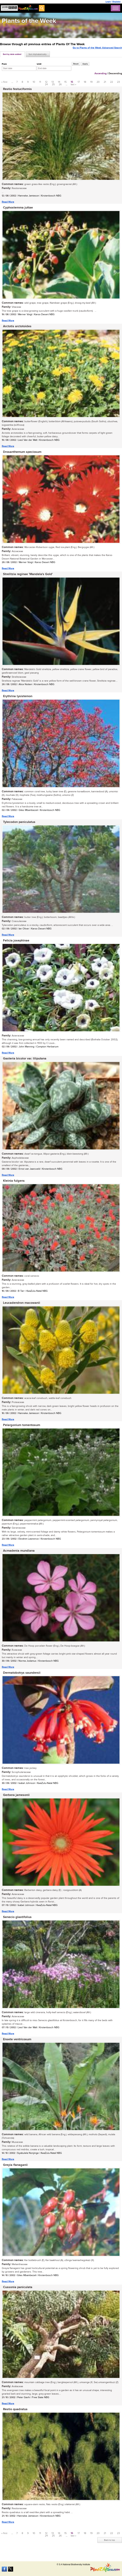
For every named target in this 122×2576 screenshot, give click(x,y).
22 (111, 82)
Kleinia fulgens (14, 1181)
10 (34, 82)
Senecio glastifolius (17, 1917)
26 (60, 84)
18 (85, 82)
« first (4, 82)
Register (116, 1)
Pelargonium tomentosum (21, 1425)
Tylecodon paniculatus (19, 822)
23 (118, 82)
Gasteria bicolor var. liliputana (24, 1059)
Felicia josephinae (16, 941)
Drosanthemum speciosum (22, 452)
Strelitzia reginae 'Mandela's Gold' (28, 574)
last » (73, 84)
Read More (8, 201)
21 (105, 82)
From (4, 64)
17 (79, 82)
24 (46, 84)
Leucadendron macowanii (21, 1303)
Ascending (100, 73)
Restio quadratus (15, 2409)
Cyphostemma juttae (18, 208)
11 (40, 82)
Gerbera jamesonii (16, 1795)
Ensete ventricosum (17, 2039)
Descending (115, 73)
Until (39, 64)
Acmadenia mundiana (19, 1551)
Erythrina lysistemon (17, 696)
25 (53, 84)
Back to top (109, 2540)
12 (46, 82)
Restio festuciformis (17, 89)
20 (98, 82)
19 (91, 82)
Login (108, 1)
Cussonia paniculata (17, 2287)
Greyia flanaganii (15, 2165)
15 (65, 82)
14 (59, 82)
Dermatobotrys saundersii (21, 1673)
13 (52, 82)
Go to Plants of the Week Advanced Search (97, 47)
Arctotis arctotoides (17, 326)
